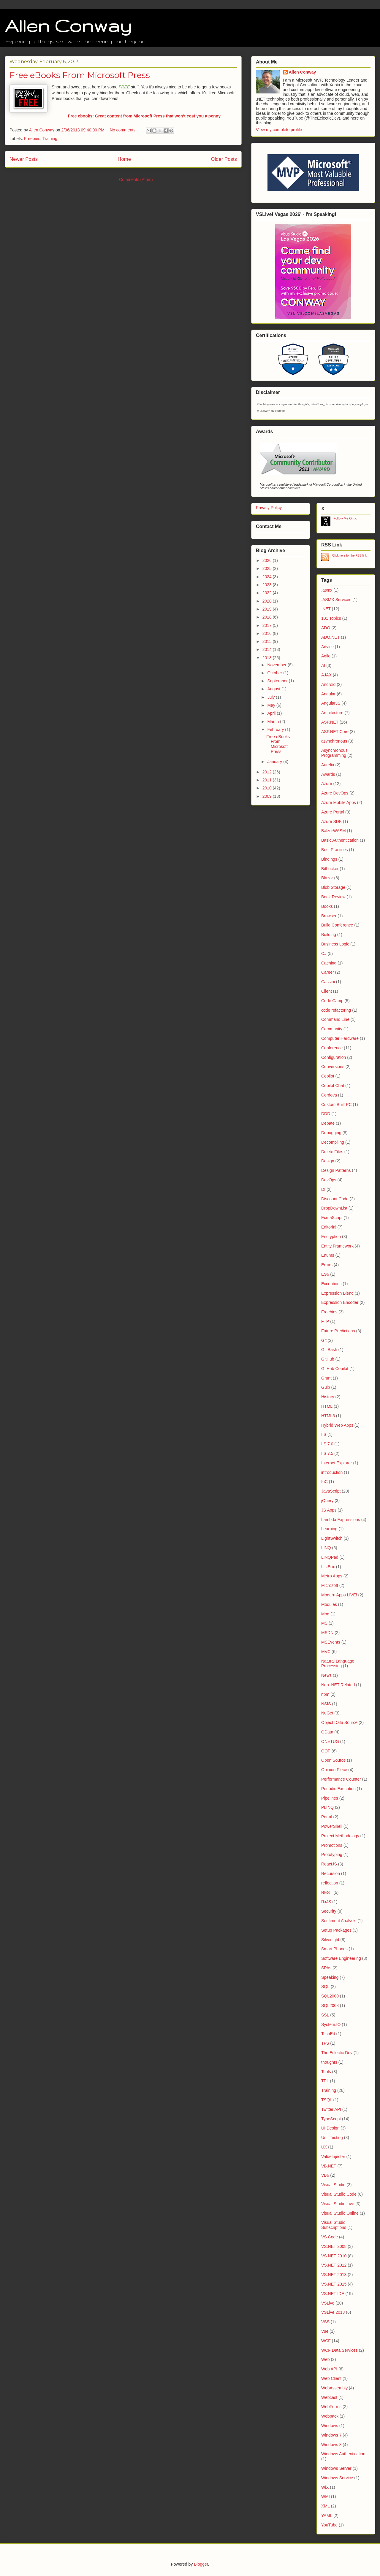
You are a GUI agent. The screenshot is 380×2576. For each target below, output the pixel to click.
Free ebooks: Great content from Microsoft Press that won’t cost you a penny (144, 116)
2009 (267, 796)
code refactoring (336, 1010)
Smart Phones (334, 1948)
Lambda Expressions (340, 1519)
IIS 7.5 (327, 1453)
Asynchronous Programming (334, 753)
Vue (324, 2331)
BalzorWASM (333, 830)
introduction (332, 1472)
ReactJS (329, 1864)
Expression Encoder (339, 1302)
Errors (326, 1264)
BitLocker (329, 868)
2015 (267, 641)
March (273, 721)
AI (323, 665)
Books (327, 906)
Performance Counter (341, 1779)
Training (49, 138)
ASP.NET (329, 722)
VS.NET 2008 (333, 2246)
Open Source (333, 1760)
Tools (326, 2071)
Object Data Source (339, 1722)
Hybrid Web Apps (337, 1425)
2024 (267, 576)
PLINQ (327, 1807)
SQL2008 (330, 2005)
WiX (325, 2487)
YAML (326, 2515)
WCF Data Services (339, 2350)
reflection (329, 1883)
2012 (267, 772)
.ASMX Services (336, 599)
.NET (326, 608)
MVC (325, 1651)
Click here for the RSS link (349, 555)
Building (328, 934)
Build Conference (337, 925)
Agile (325, 656)
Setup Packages (336, 1930)
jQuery (327, 1500)
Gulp (325, 1387)
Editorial (328, 1227)
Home (124, 159)
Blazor (327, 877)
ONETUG (330, 1741)
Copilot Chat (332, 1085)
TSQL (326, 2099)
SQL (325, 1986)
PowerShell (331, 1826)
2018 (267, 617)
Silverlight (330, 1939)
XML (325, 2506)
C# (324, 953)
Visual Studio (333, 2184)
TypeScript (331, 2118)
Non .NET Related (338, 1684)
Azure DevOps (334, 793)
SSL (325, 2015)
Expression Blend (337, 1293)
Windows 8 (331, 2444)
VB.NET (328, 2166)
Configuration (333, 1057)
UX (324, 2147)
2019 (267, 609)
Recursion (330, 1873)
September (278, 680)
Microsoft (329, 1585)
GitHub (327, 1359)
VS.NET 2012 (333, 2265)
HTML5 (328, 1415)
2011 (267, 780)
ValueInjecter (333, 2156)
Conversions (332, 1066)
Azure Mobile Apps (338, 802)
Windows (329, 2425)
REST (326, 1892)
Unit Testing (332, 2137)
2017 (267, 625)
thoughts (329, 2062)
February (276, 729)
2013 (267, 657)
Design (327, 1161)
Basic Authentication (340, 840)
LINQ (326, 1547)
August (274, 688)
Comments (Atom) (136, 179)
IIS (323, 1434)
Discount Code (335, 1198)
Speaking (329, 1977)
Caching (328, 963)
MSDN (327, 1632)
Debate (328, 1123)
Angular (328, 694)
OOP (325, 1751)
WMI (325, 2496)
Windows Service (337, 2477)
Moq (325, 1614)
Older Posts (224, 159)
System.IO (331, 2024)
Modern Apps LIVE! (339, 1595)
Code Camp (332, 1000)
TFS (325, 2043)
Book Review (333, 896)
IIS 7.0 (327, 1444)
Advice (327, 646)
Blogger (201, 2564)
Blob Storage (333, 887)
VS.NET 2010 (333, 2256)
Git (324, 1340)
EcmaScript (332, 1217)
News (326, 1675)
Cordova (329, 1095)
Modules (329, 1604)
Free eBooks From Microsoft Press (80, 75)
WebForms (331, 2406)
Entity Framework (337, 1246)
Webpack (329, 2416)
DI (323, 1189)
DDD (325, 1113)
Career (327, 972)
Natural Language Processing (337, 1663)
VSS (325, 2321)
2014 (267, 649)
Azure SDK (331, 821)
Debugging (331, 1132)
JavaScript (331, 1491)
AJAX (326, 675)
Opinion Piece (334, 1769)
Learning (329, 1528)
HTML (326, 1406)
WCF (326, 2340)
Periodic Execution (338, 1788)
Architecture (332, 712)
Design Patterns (336, 1170)
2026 (267, 560)
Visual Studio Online (340, 2213)
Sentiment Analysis (338, 1920)
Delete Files (332, 1151)
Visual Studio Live (337, 2203)
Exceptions (331, 1283)
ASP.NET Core (335, 731)
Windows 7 (331, 2435)
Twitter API (331, 2109)
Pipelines (329, 1798)
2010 (267, 788)
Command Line (335, 1019)
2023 (267, 584)
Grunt (326, 1378)
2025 (267, 568)
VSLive (327, 2303)
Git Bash (329, 1349)
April (272, 713)
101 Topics (331, 618)
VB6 (325, 2175)
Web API (329, 2369)
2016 (267, 633)
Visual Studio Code (339, 2194)
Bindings (329, 859)
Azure (326, 783)
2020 (267, 601)
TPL (325, 2080)
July (271, 697)
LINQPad (329, 1557)
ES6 (325, 1274)
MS (324, 1623)
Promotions (331, 1845)
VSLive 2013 (333, 2312)
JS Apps (328, 1510)
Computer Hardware (340, 1038)
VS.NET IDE (332, 2293)
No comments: (124, 130)
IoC (324, 1481)
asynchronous (334, 741)
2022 (267, 592)
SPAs (326, 1967)
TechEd (328, 2033)
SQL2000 (330, 1996)
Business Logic (335, 944)
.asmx (326, 590)
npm (325, 1694)
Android (328, 684)
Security (328, 1911)
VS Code (329, 2237)
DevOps (328, 1179)
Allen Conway (68, 25)
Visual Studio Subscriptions (333, 2225)
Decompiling (332, 1142)
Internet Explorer (336, 1463)
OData (327, 1732)
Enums (327, 1255)
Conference (332, 1047)
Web (325, 2359)
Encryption (331, 1236)
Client (326, 991)
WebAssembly (334, 2388)
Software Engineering (341, 1958)
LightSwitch (332, 1538)
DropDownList (334, 1208)
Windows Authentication (343, 2453)
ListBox (328, 1566)
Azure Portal (332, 812)
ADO (325, 627)
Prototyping (331, 1854)
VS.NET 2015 (333, 2284)
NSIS (326, 1703)
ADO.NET (330, 637)
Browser (328, 915)
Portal (326, 1816)
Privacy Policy (269, 507)
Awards (328, 774)
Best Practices (334, 849)
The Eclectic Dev (336, 2052)
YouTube (329, 2525)
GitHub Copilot (334, 1368)
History (327, 1396)
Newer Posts (24, 159)
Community (331, 1028)
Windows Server (336, 2468)
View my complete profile (279, 129)
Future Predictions (338, 1330)
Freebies (32, 138)
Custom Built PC (336, 1104)
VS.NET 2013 (333, 2274)
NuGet (327, 1713)
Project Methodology (340, 1835)
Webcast (329, 2397)
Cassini (328, 981)
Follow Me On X (345, 518)
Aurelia (327, 764)
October (275, 672)
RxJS (326, 1901)
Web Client (331, 2378)
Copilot (327, 1076)
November (277, 664)
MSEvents (330, 1642)
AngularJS (331, 703)
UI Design (330, 2128)
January (275, 761)
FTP (325, 1321)
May (271, 705)
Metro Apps (331, 1576)
